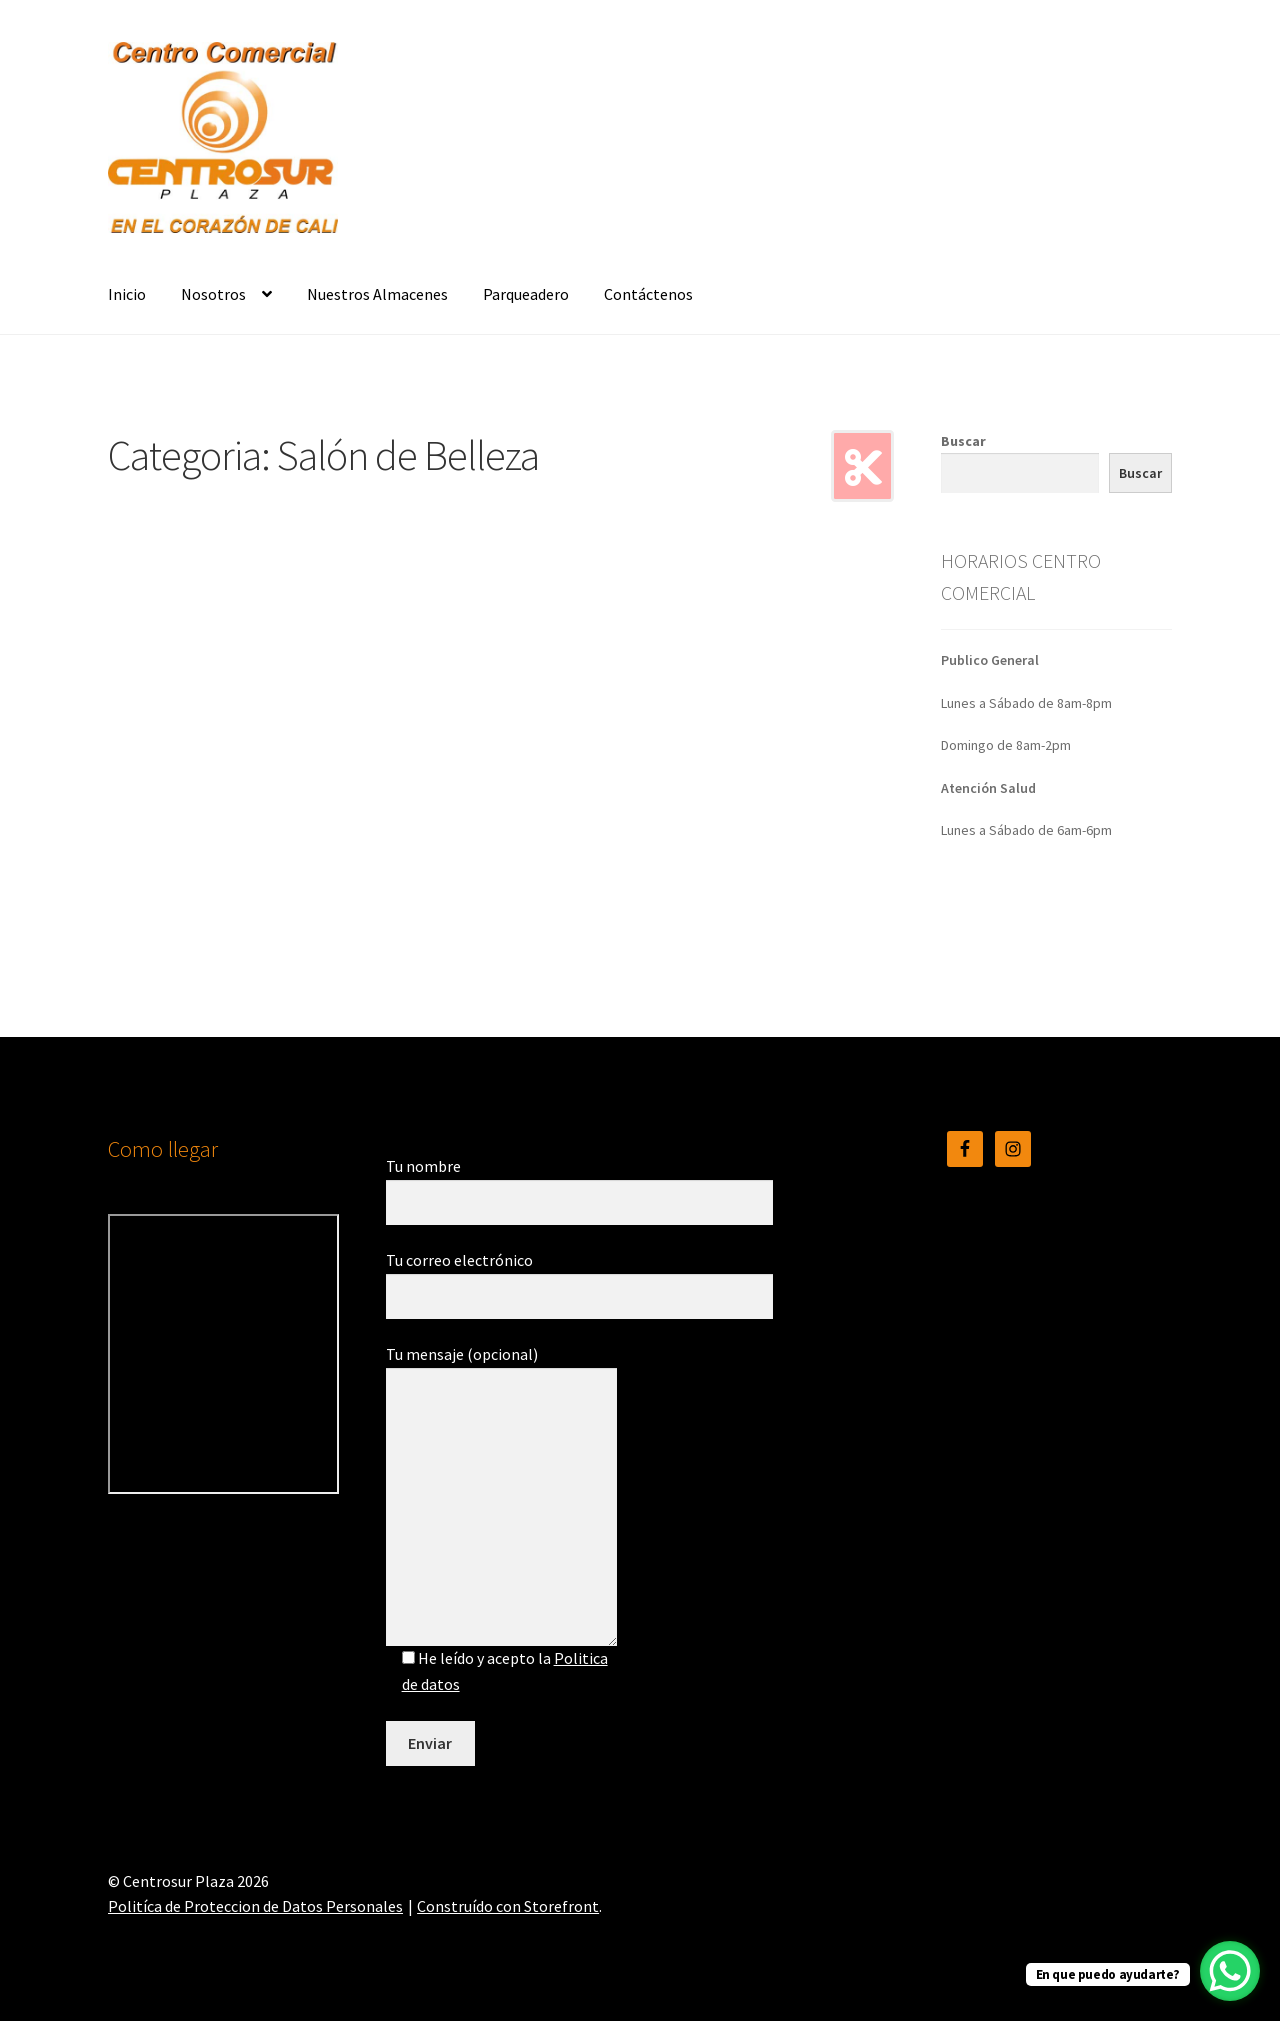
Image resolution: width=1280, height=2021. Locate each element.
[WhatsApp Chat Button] (1230, 1971)
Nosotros (213, 294)
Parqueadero (526, 294)
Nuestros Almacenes (377, 294)
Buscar (963, 441)
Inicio (127, 294)
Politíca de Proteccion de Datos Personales (255, 1906)
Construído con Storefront (508, 1906)
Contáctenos (648, 294)
